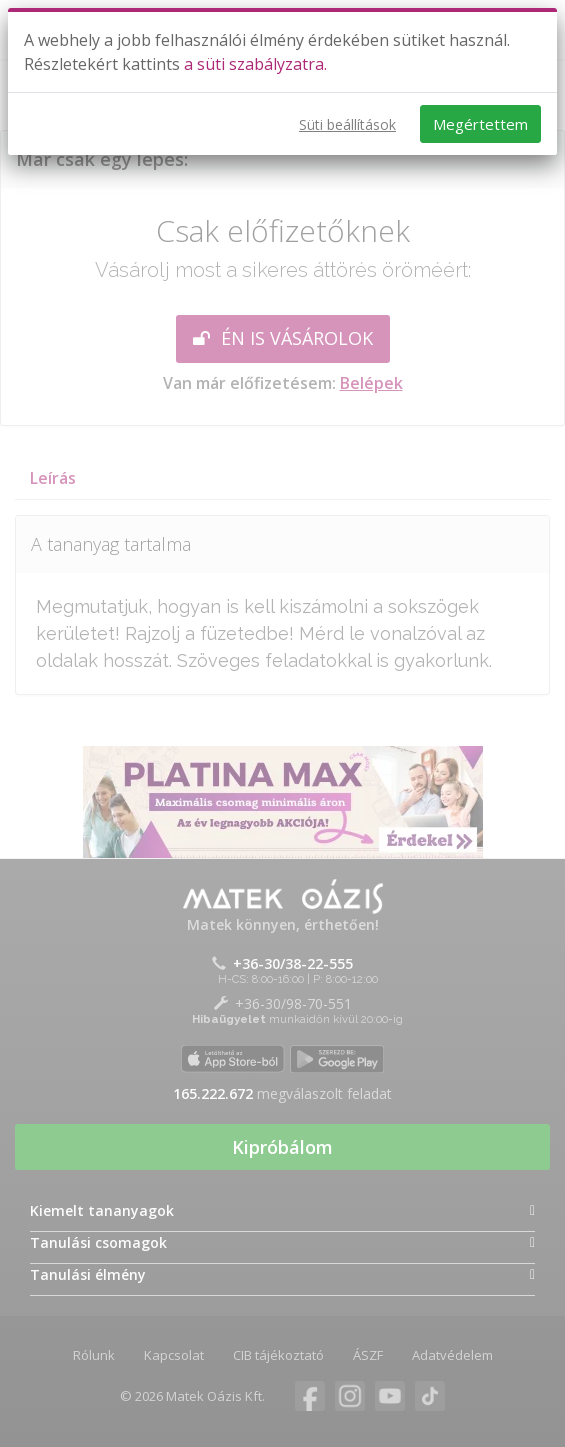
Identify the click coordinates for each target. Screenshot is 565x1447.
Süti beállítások (347, 124)
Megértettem (480, 124)
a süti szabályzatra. (255, 64)
